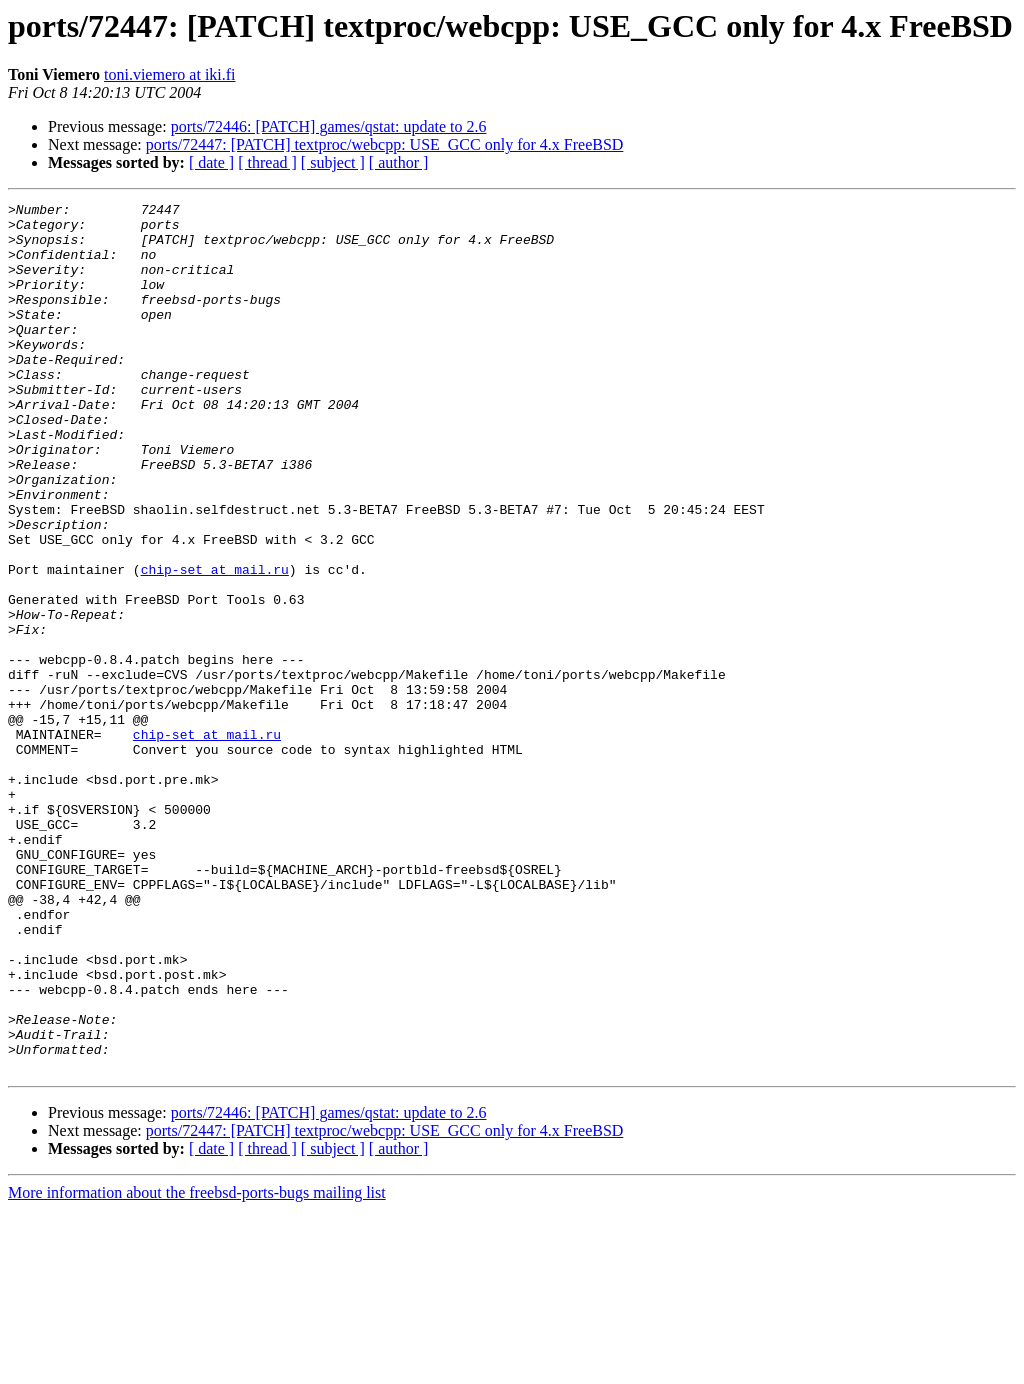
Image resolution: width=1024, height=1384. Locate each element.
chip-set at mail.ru (215, 644)
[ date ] (211, 162)
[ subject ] (333, 162)
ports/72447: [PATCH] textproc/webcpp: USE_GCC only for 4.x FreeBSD (385, 144)
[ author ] (399, 162)
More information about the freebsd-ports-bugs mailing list (197, 1366)
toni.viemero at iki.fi (170, 74)
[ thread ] (267, 162)
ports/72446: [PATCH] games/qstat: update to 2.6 (329, 126)
